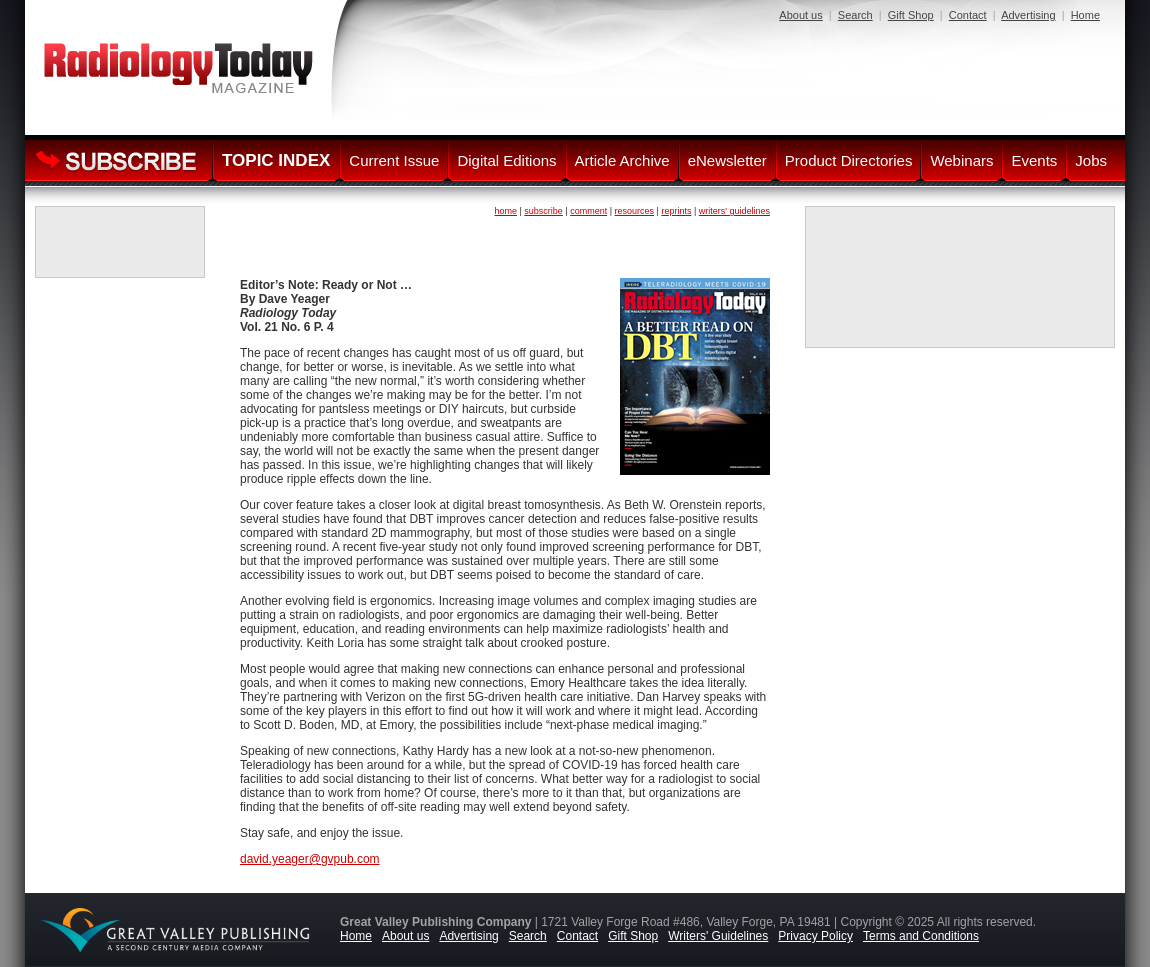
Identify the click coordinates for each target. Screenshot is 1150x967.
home (505, 211)
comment (588, 211)
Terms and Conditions (921, 936)
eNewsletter (727, 160)
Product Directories (849, 160)
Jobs (1091, 160)
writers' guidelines (734, 211)
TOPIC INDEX (276, 160)
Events (1034, 160)
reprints (676, 211)
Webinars (961, 160)
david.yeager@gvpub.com (310, 859)
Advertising (1028, 15)
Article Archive (622, 160)
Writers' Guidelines (718, 936)
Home (1085, 15)
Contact (968, 15)
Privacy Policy (815, 936)
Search (855, 15)
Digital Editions (506, 160)
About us (800, 15)
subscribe (543, 211)
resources (635, 211)
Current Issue (394, 160)
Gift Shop (911, 15)
